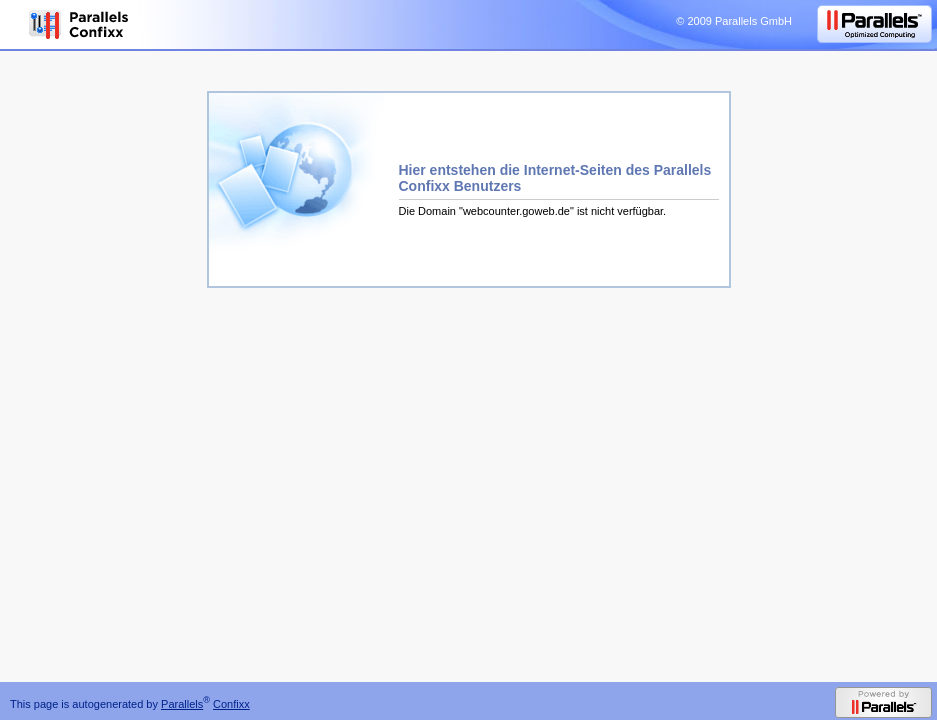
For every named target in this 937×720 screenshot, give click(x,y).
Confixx (231, 704)
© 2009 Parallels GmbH (734, 21)
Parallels (182, 704)
